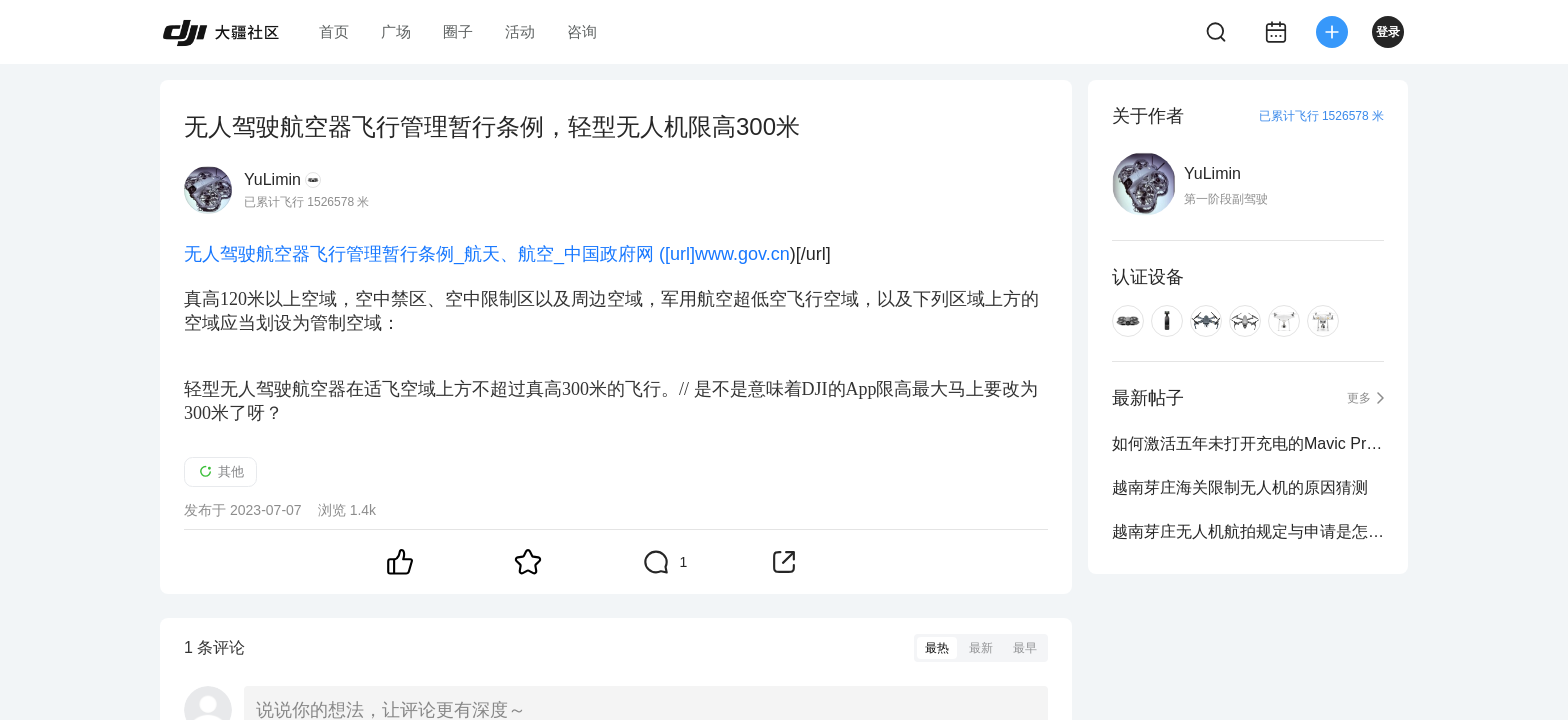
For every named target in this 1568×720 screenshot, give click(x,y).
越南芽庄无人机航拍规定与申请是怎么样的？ (1248, 531)
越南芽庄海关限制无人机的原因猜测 (1240, 487)
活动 (520, 31)
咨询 (582, 31)
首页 (334, 31)
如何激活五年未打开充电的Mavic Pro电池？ (1248, 443)
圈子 (458, 31)
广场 (396, 31)
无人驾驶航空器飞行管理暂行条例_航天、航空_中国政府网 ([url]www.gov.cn (487, 254)
